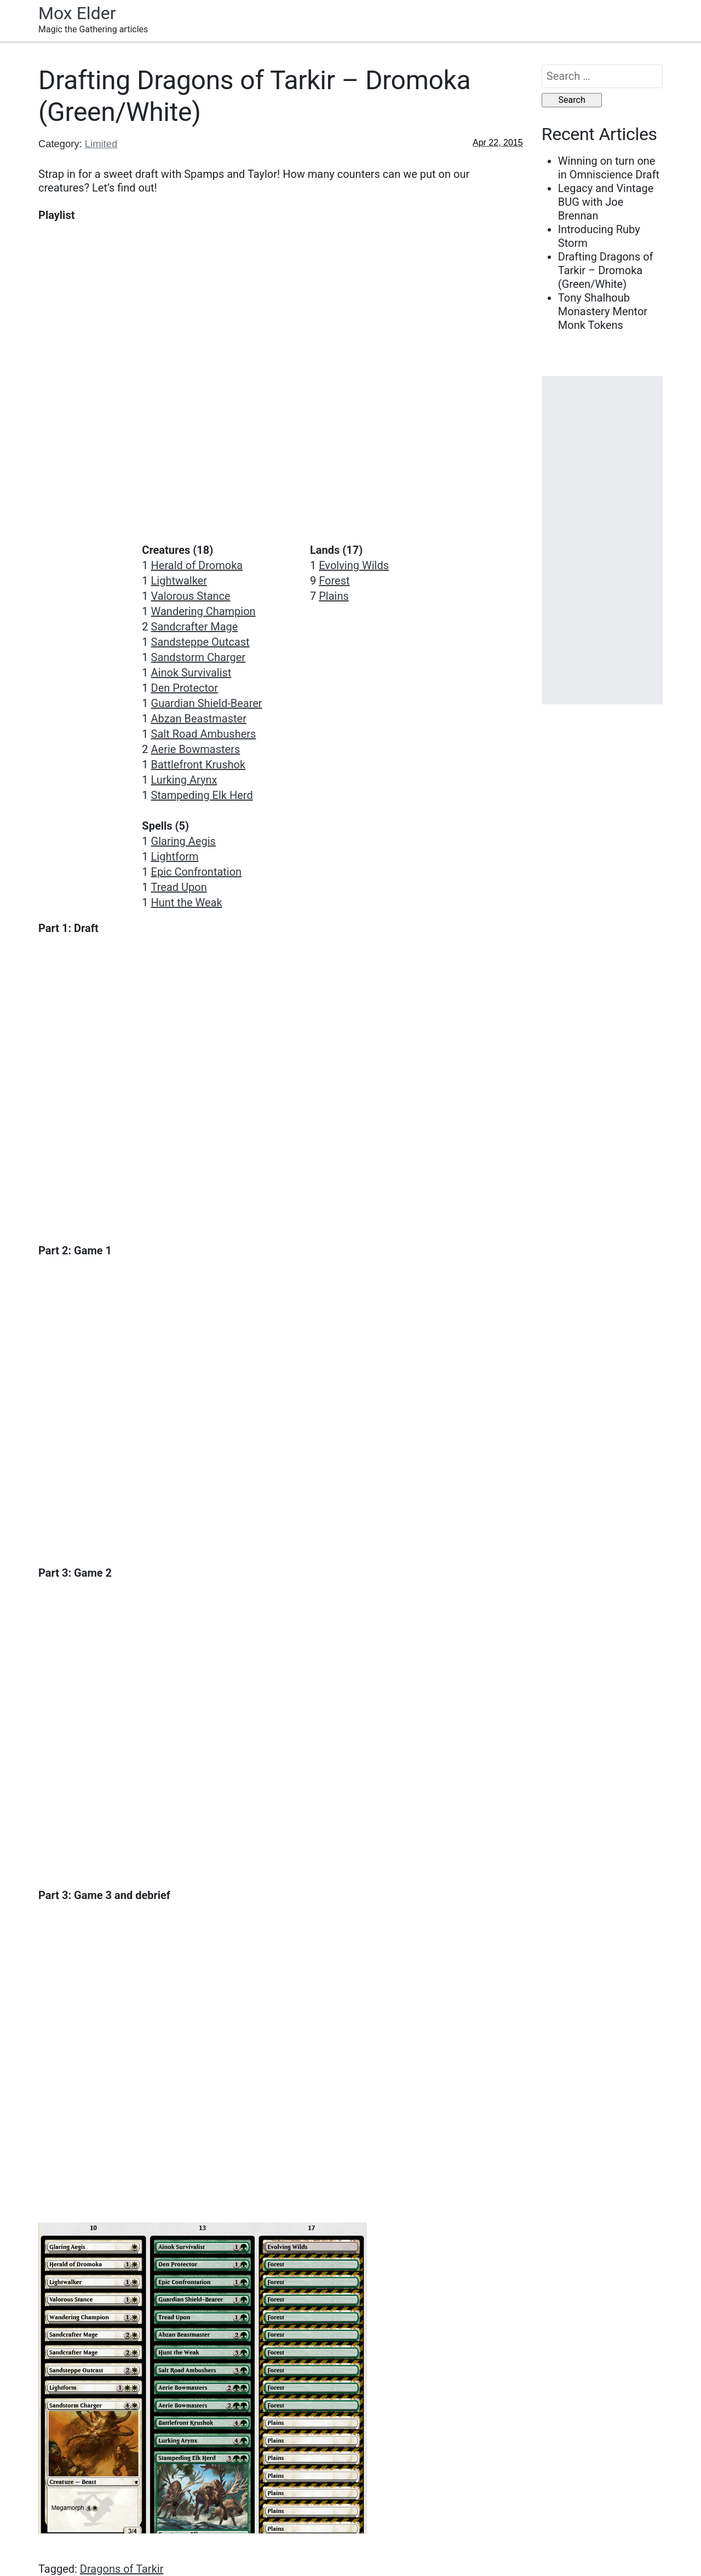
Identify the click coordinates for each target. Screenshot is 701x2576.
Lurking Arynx (184, 779)
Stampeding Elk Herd (202, 795)
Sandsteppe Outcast (200, 642)
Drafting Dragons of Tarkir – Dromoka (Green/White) (605, 270)
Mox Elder (77, 13)
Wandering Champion (203, 611)
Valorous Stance (191, 596)
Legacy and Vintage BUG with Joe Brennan (605, 202)
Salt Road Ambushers (203, 733)
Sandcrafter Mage (194, 626)
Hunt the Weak (186, 902)
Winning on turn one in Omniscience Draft (608, 167)
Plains (334, 596)
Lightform (175, 856)
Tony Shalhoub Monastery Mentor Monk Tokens (602, 311)
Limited (101, 143)
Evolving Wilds (354, 565)
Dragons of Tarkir (122, 2568)
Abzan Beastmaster (198, 718)
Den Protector (185, 687)
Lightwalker (179, 580)
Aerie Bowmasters (195, 749)
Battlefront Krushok (198, 764)
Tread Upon (179, 887)
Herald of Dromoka (197, 565)
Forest (334, 580)
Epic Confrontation (196, 871)
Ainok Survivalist (191, 672)
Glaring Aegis (183, 841)
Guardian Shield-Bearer (206, 703)
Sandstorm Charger (198, 657)
